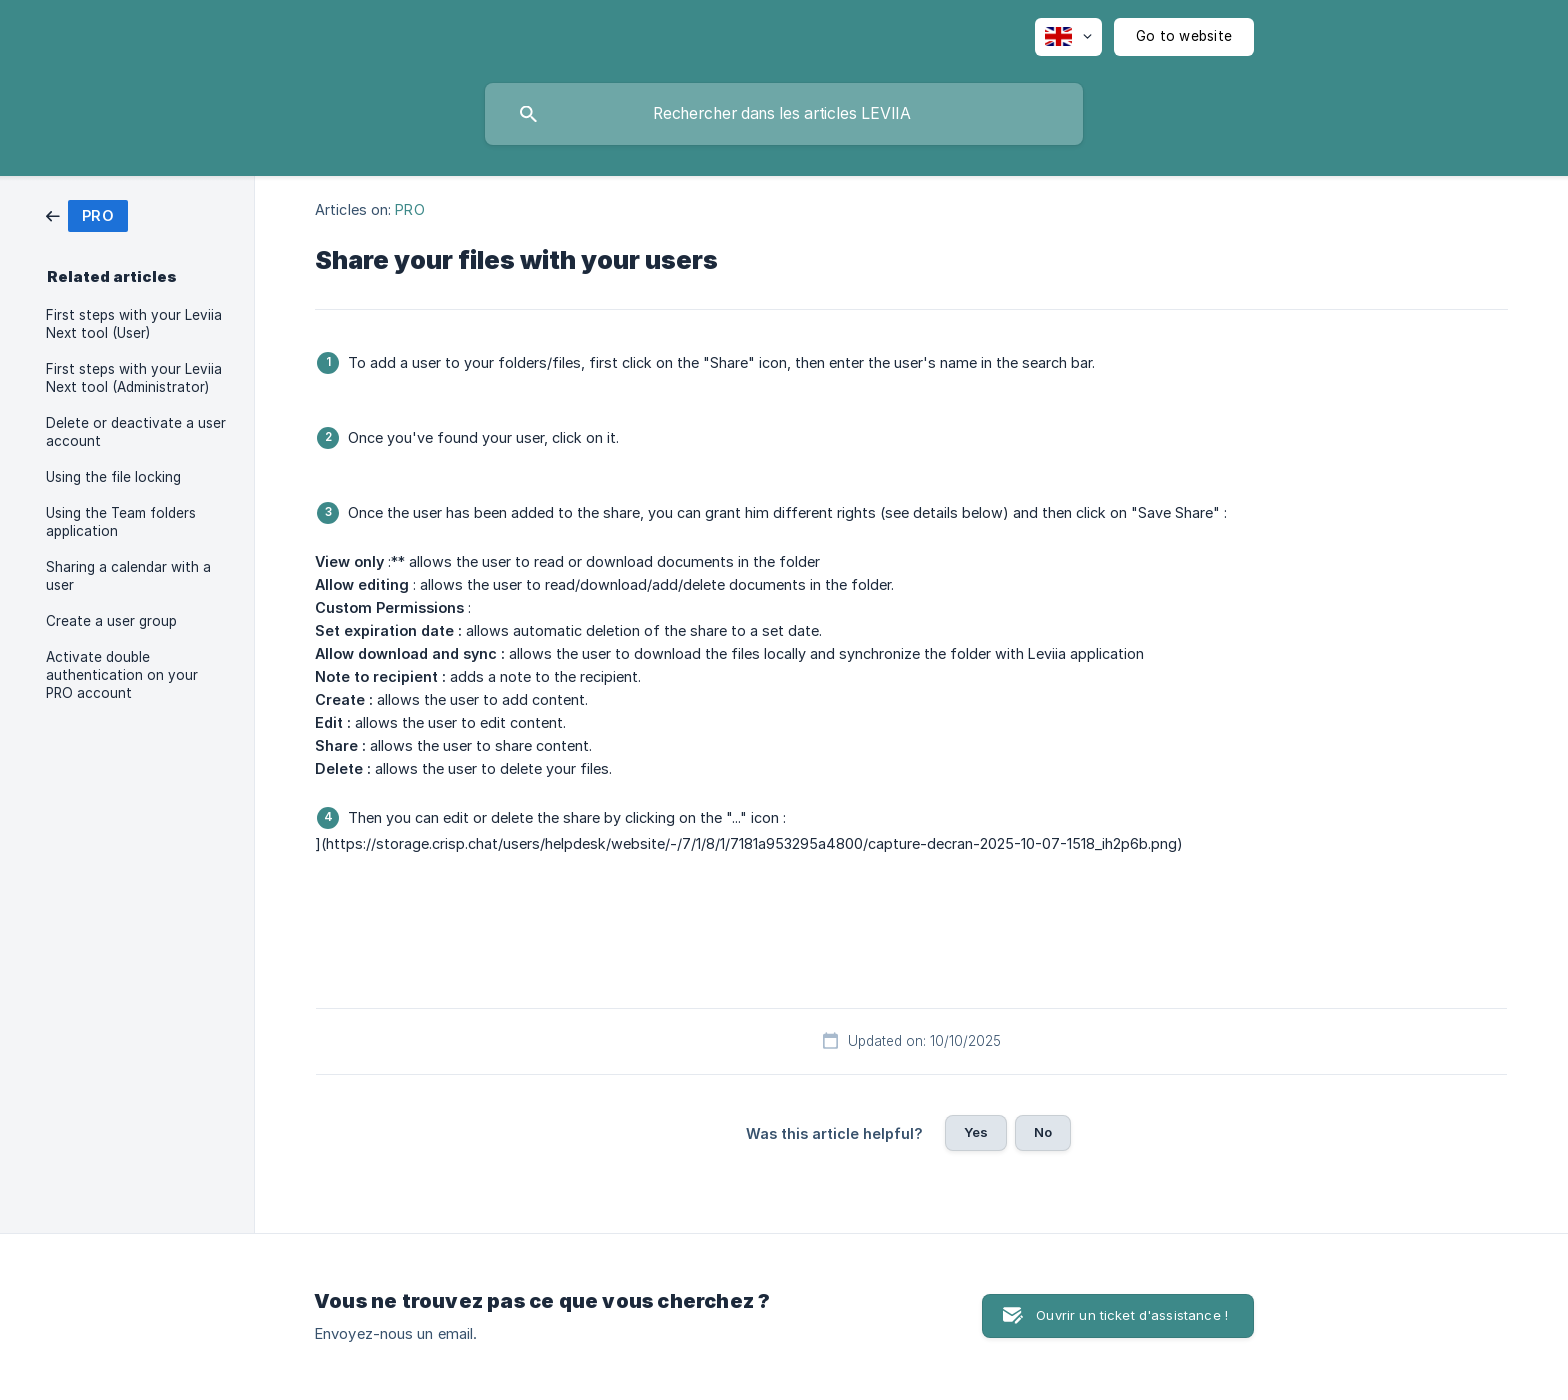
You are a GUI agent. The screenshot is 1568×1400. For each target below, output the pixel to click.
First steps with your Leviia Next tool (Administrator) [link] (134, 378)
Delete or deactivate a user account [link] (136, 432)
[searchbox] (784, 114)
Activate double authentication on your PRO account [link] (122, 675)
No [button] (1043, 1132)
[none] (1068, 37)
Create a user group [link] (111, 621)
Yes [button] (976, 1132)
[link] (87, 214)
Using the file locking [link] (113, 477)
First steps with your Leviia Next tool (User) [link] (134, 324)
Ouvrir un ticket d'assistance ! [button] (1132, 1315)
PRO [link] (409, 209)
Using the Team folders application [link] (121, 522)
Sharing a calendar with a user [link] (128, 576)
